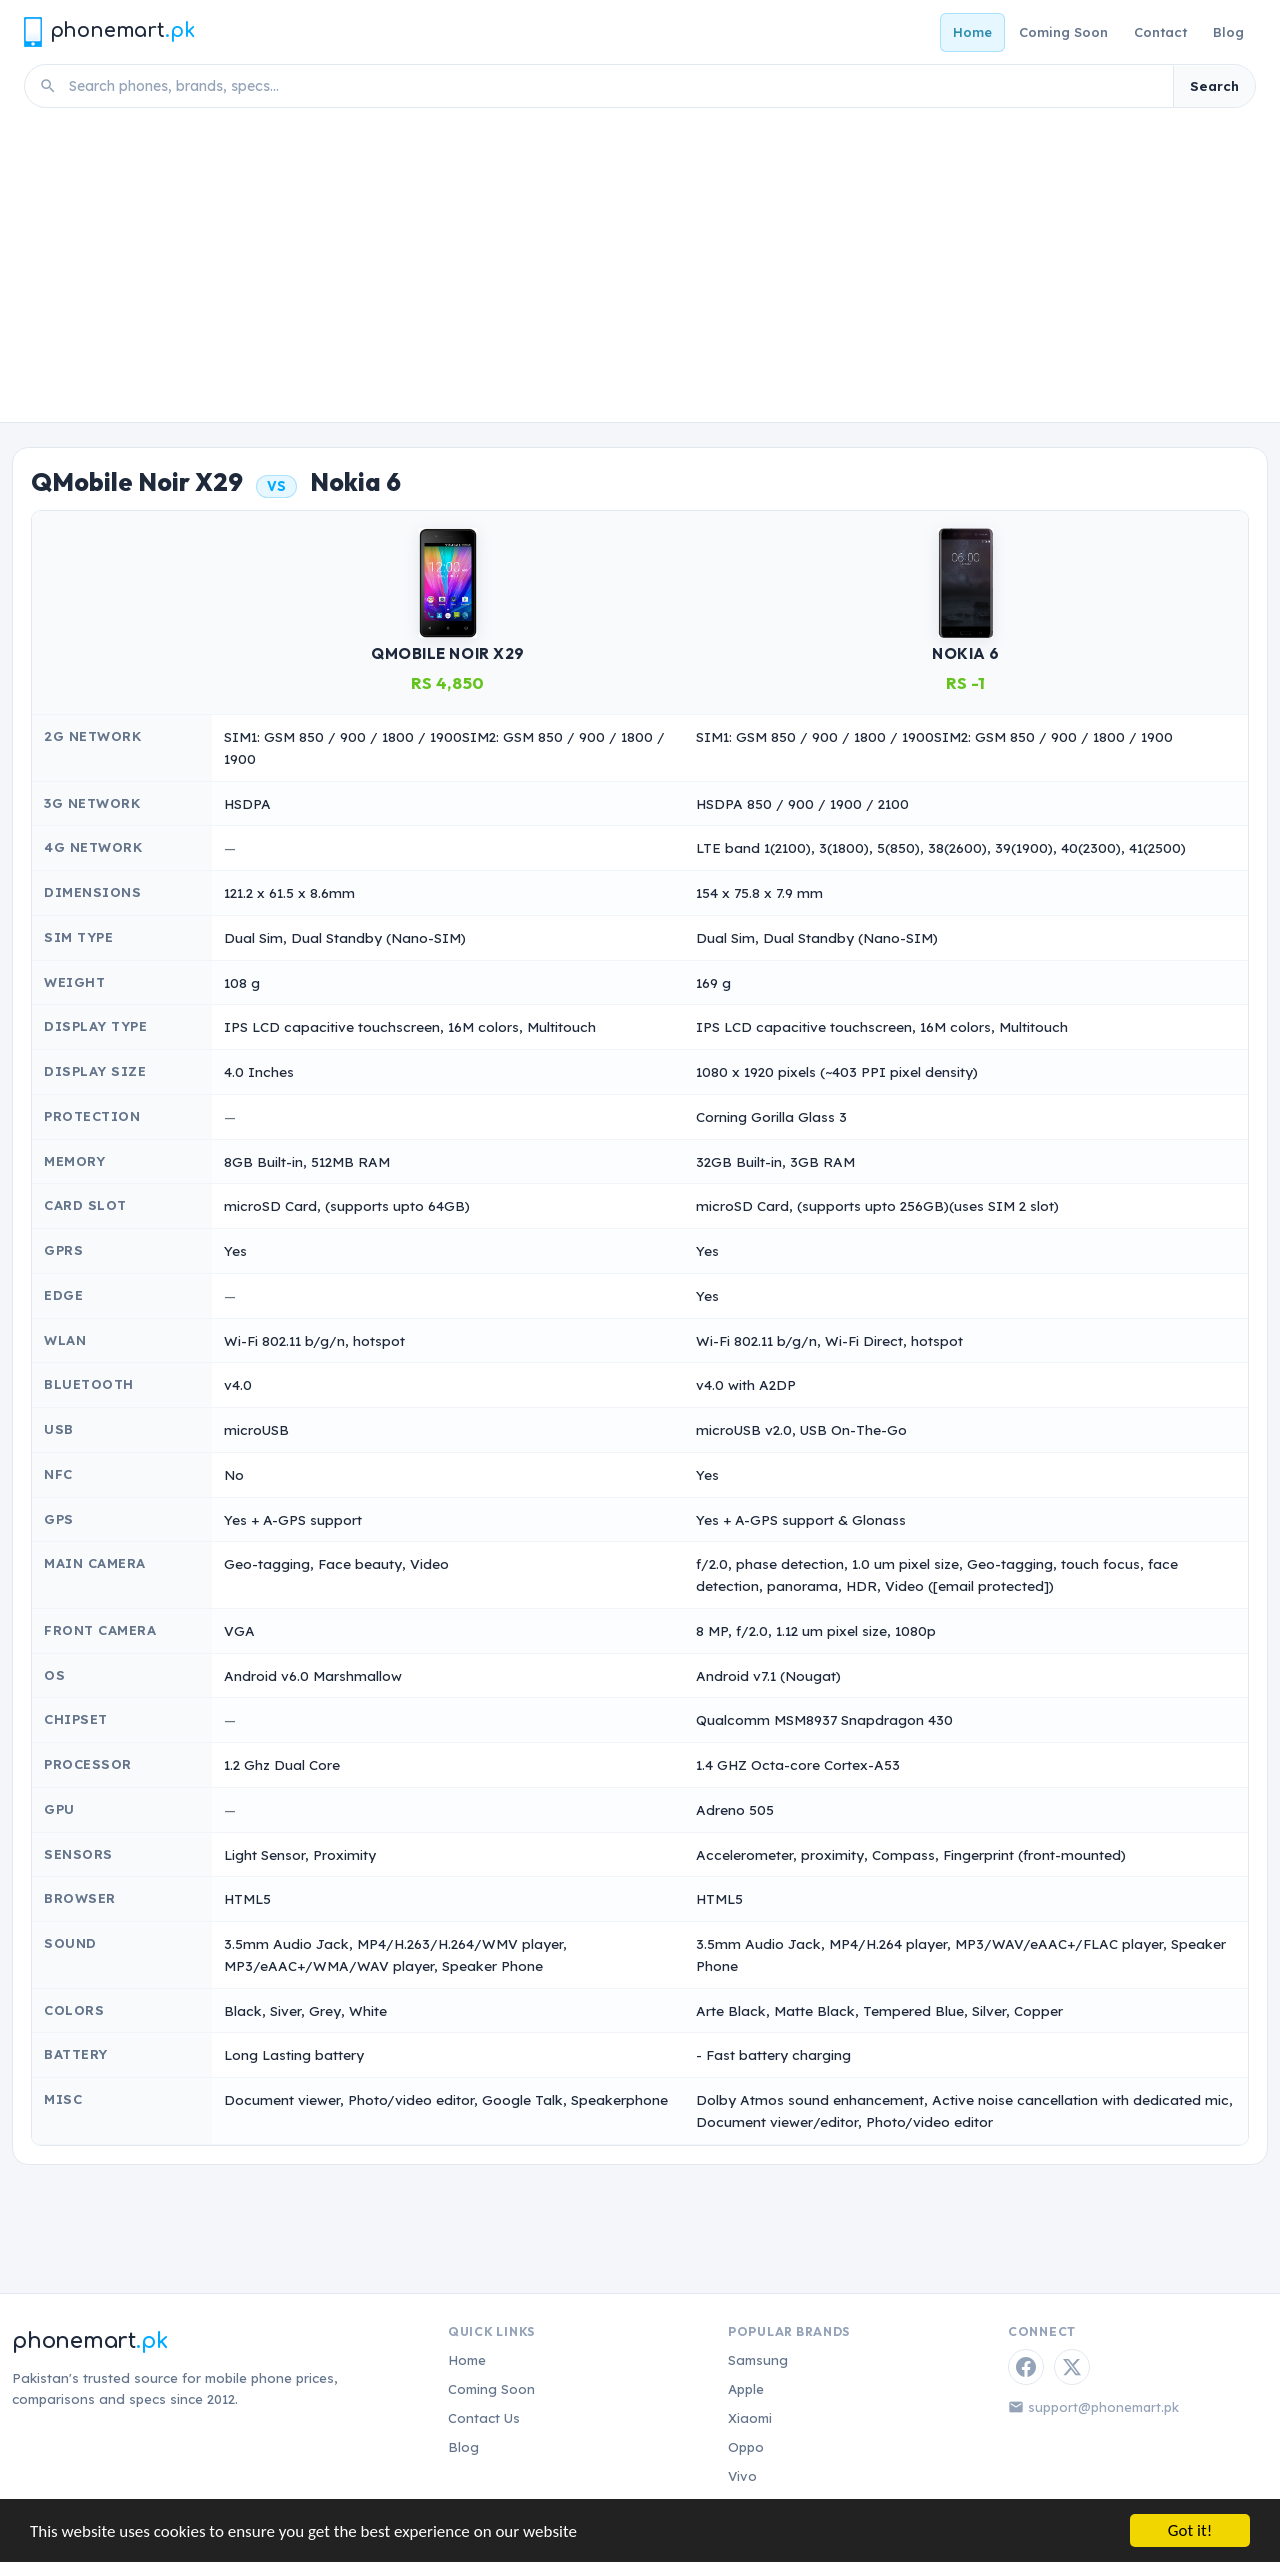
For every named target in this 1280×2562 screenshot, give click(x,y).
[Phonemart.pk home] (109, 31)
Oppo (746, 2447)
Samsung (758, 2360)
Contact (1160, 32)
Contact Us (484, 2418)
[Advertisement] (640, 272)
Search (1214, 86)
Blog (1228, 32)
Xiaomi (750, 2418)
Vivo (742, 2476)
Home (972, 32)
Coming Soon (1063, 32)
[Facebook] (1026, 2367)
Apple (746, 2389)
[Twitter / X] (1072, 2367)
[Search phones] (615, 86)
